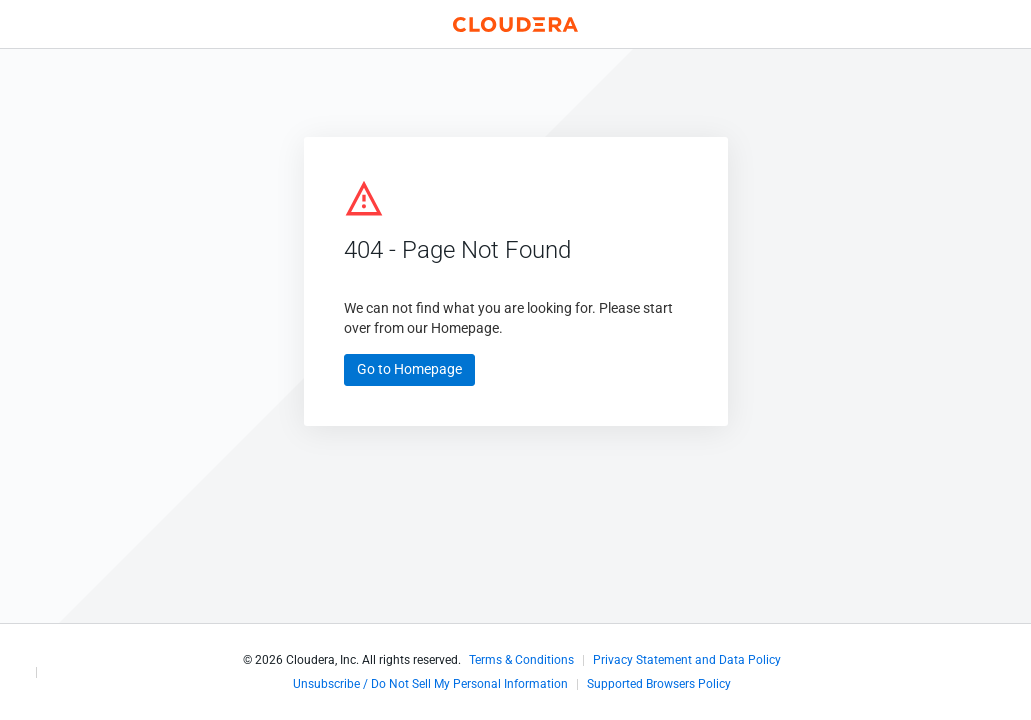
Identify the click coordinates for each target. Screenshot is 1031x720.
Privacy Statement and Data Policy (687, 660)
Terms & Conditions (521, 660)
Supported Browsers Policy (659, 684)
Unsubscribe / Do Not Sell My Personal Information (430, 684)
